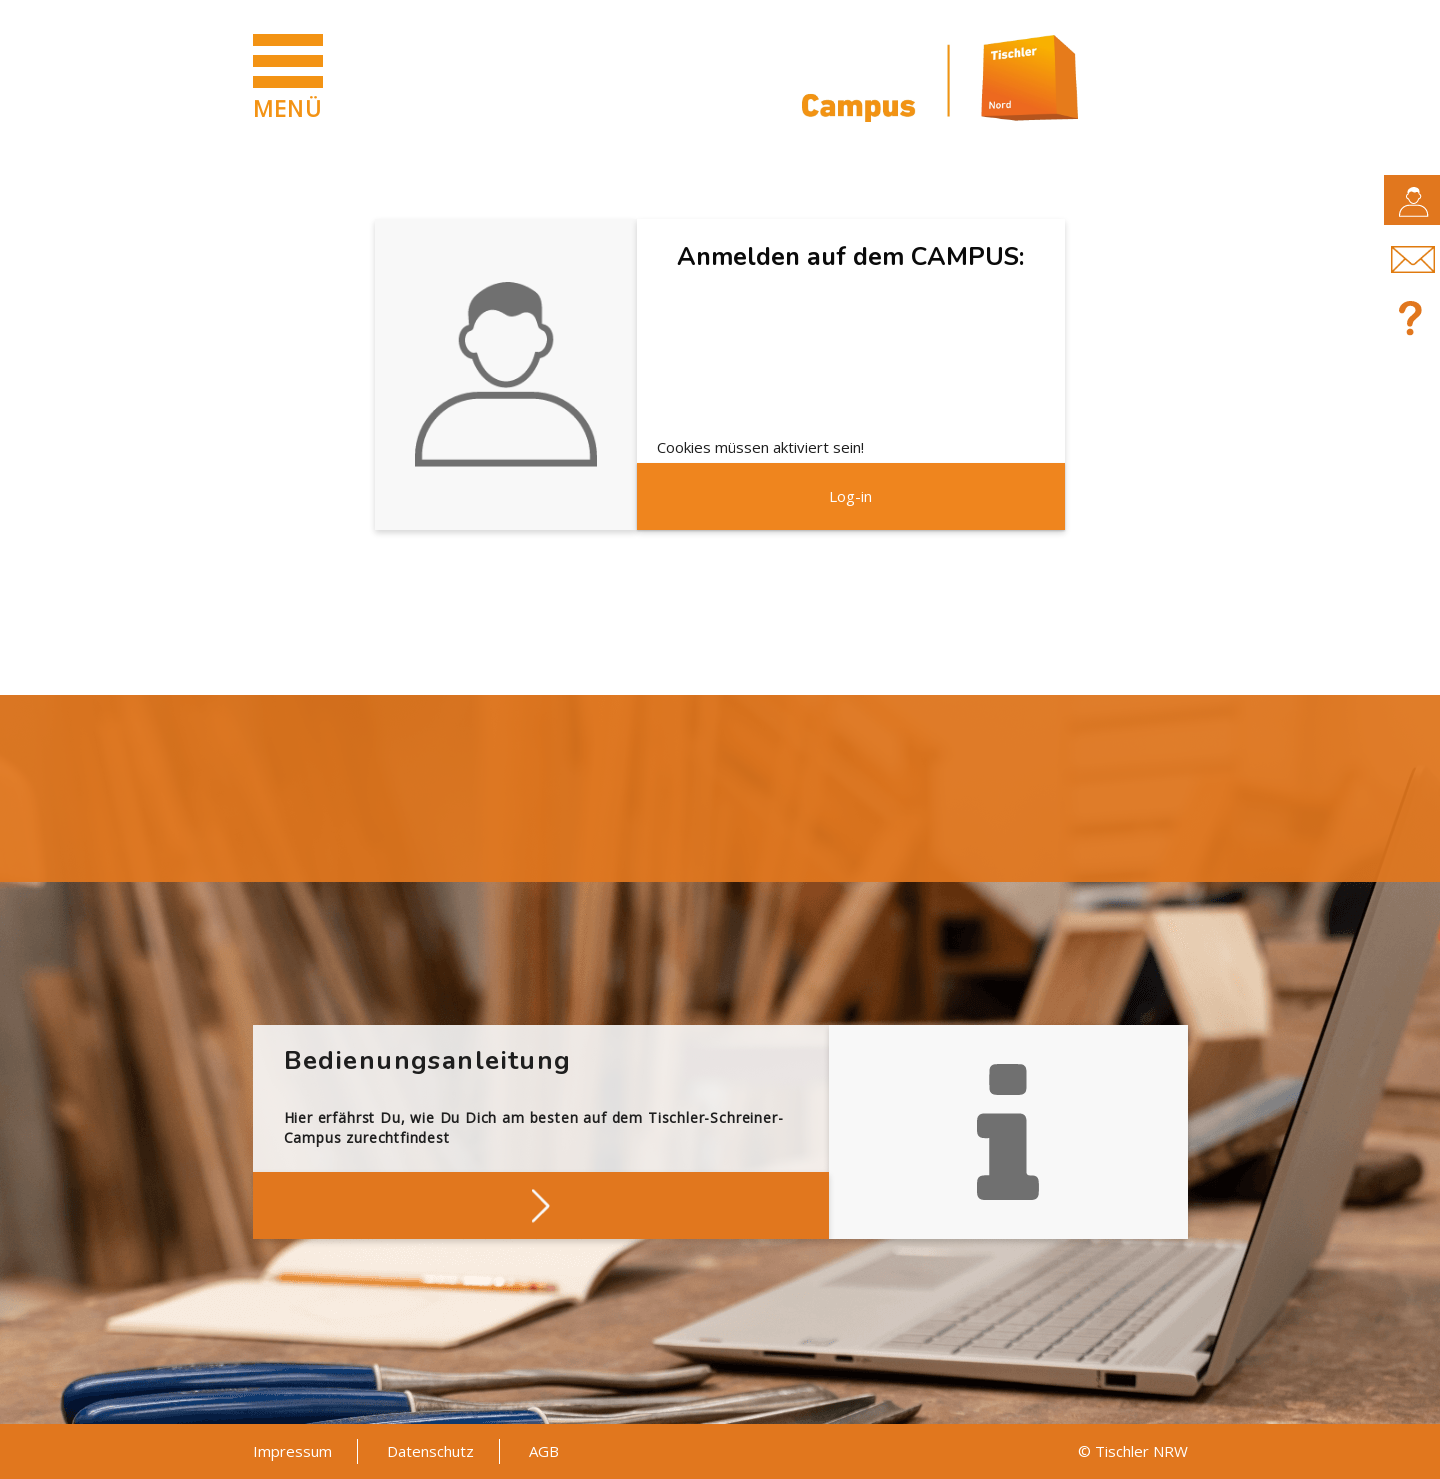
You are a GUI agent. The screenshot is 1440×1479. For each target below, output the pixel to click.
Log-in (850, 496)
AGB (544, 1451)
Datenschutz (430, 1451)
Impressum (292, 1451)
